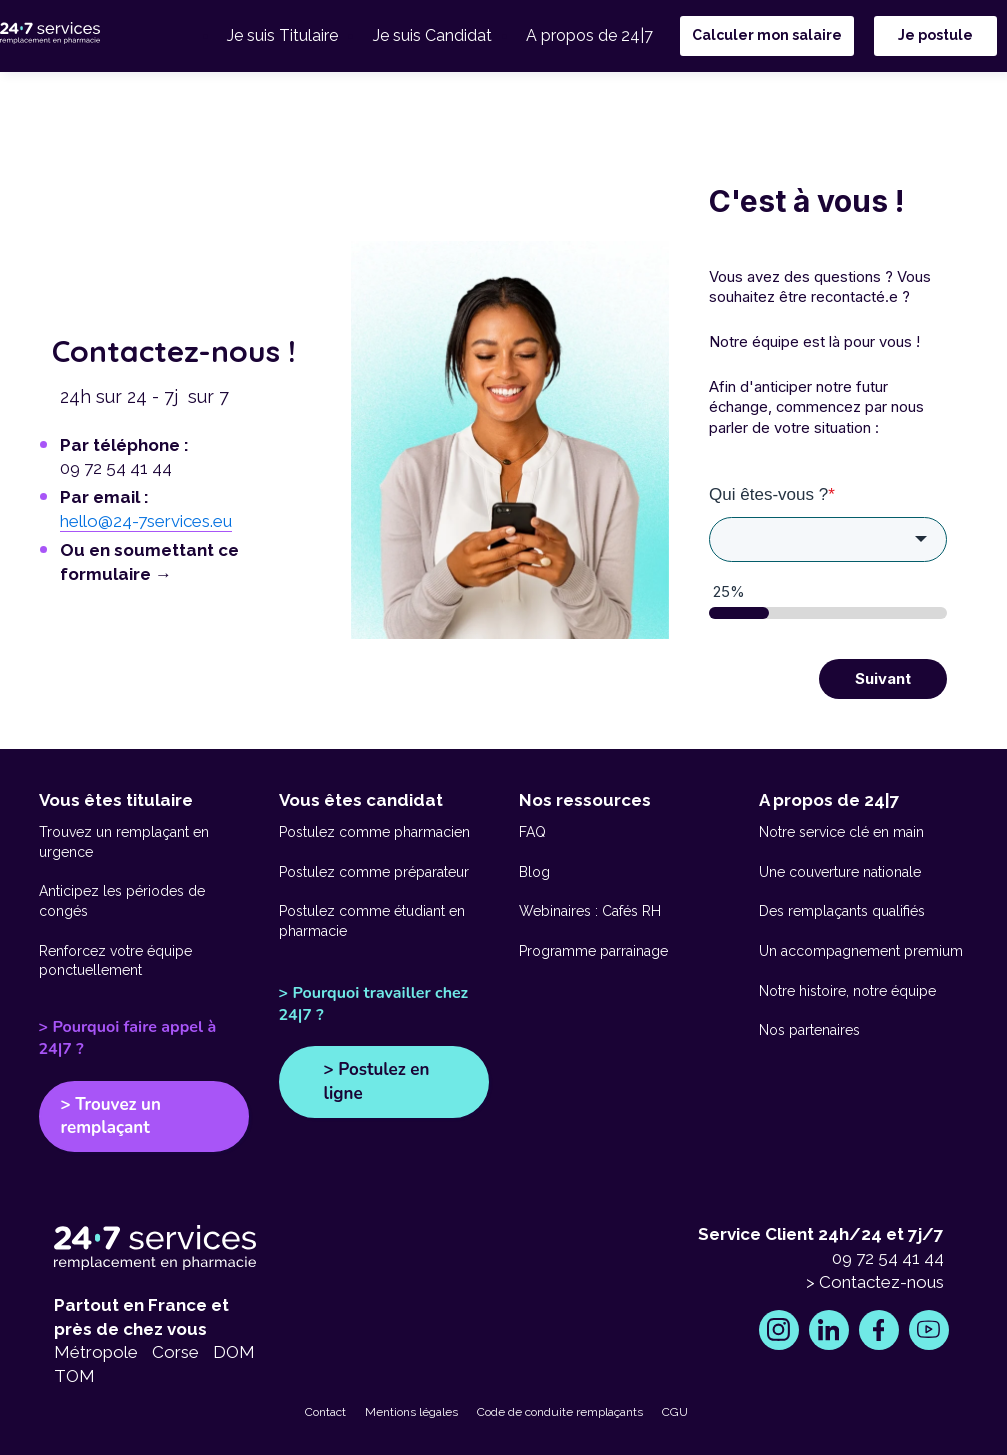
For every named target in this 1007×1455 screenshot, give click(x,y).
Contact (325, 1412)
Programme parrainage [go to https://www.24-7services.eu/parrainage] (593, 951)
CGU (675, 1412)
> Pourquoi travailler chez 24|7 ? (374, 1004)
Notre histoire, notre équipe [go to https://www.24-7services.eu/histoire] (847, 991)
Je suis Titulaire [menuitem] (293, 37)
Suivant (883, 679)
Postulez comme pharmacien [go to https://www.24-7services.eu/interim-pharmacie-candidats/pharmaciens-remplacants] (374, 832)
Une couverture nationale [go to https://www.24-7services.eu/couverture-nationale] (840, 872)
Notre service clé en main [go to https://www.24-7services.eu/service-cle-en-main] (841, 832)
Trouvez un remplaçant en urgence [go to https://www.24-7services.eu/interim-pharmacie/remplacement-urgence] (124, 842)
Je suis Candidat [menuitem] (438, 37)
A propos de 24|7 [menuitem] (591, 37)
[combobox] (828, 540)
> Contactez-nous (875, 1282)
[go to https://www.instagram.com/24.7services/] (779, 1330)
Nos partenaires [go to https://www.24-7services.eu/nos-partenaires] (809, 1030)
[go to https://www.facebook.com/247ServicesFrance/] (879, 1330)
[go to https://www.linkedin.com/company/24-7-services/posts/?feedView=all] (829, 1330)
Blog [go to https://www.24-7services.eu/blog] (534, 872)
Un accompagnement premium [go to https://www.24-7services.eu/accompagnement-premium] (861, 951)
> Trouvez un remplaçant (111, 1116)
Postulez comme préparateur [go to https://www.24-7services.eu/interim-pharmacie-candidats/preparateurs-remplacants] (374, 872)
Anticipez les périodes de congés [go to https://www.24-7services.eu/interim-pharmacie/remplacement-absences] (122, 901)
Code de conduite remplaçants (560, 1412)
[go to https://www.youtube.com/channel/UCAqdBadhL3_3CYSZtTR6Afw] (929, 1330)
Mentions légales (411, 1412)
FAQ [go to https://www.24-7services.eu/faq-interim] (532, 832)
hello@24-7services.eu (146, 521)
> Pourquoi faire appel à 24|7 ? (128, 1038)
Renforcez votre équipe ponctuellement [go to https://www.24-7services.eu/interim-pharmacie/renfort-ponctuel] (115, 961)
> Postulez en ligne (377, 1081)
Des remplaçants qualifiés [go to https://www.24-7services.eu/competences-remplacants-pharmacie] (842, 911)
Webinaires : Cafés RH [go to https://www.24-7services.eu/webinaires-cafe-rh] (590, 911)
